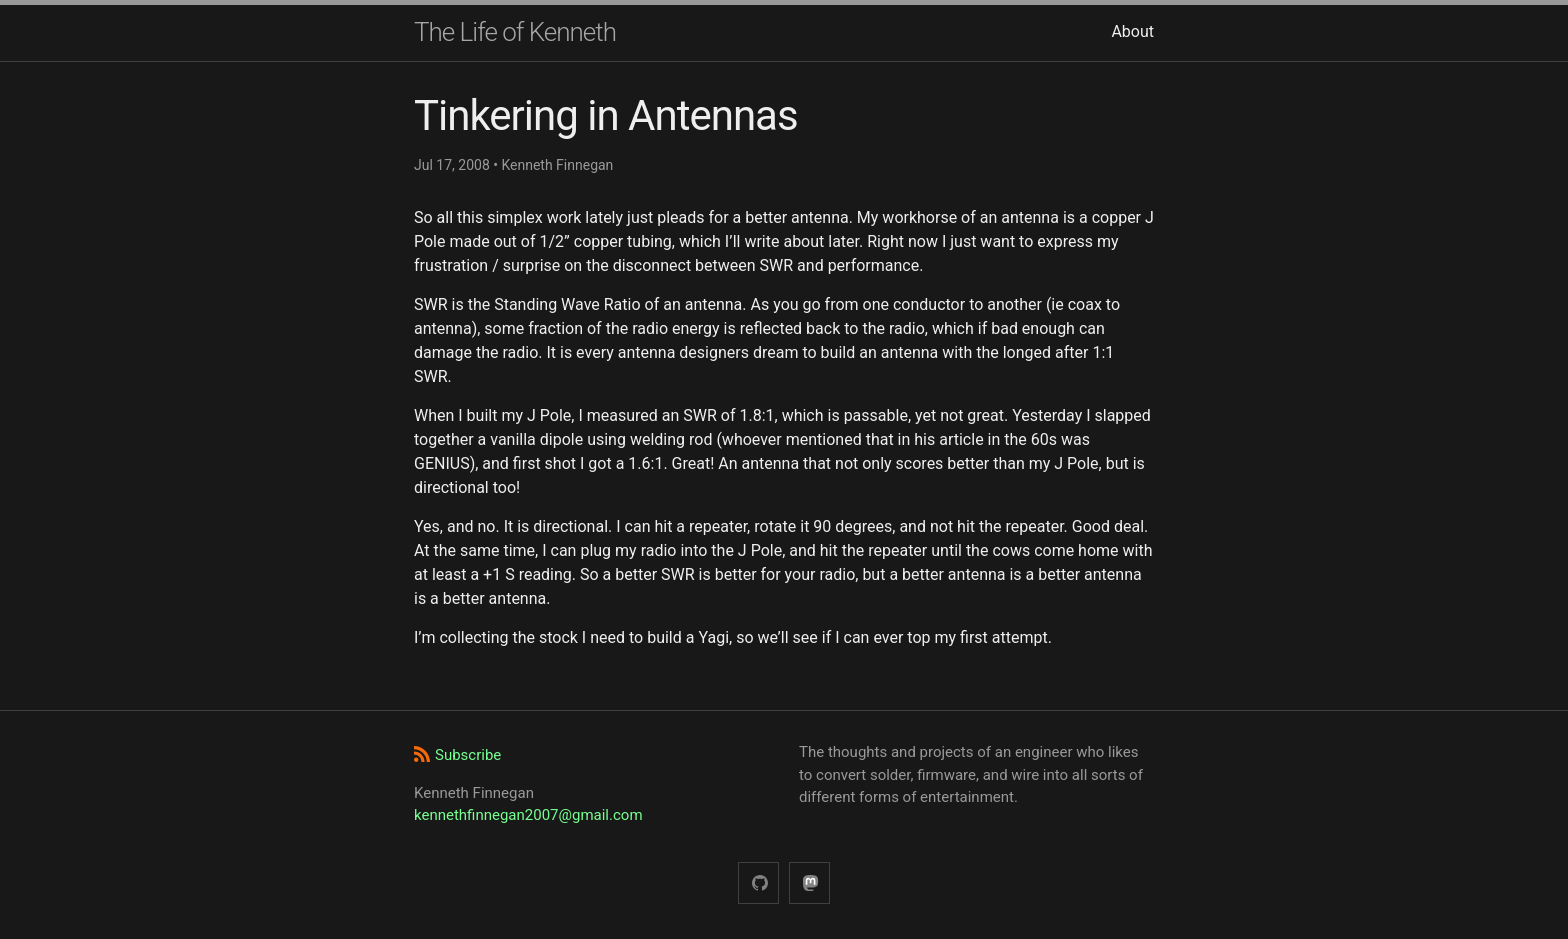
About (1132, 31)
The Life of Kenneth (515, 32)
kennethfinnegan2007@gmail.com (528, 815)
